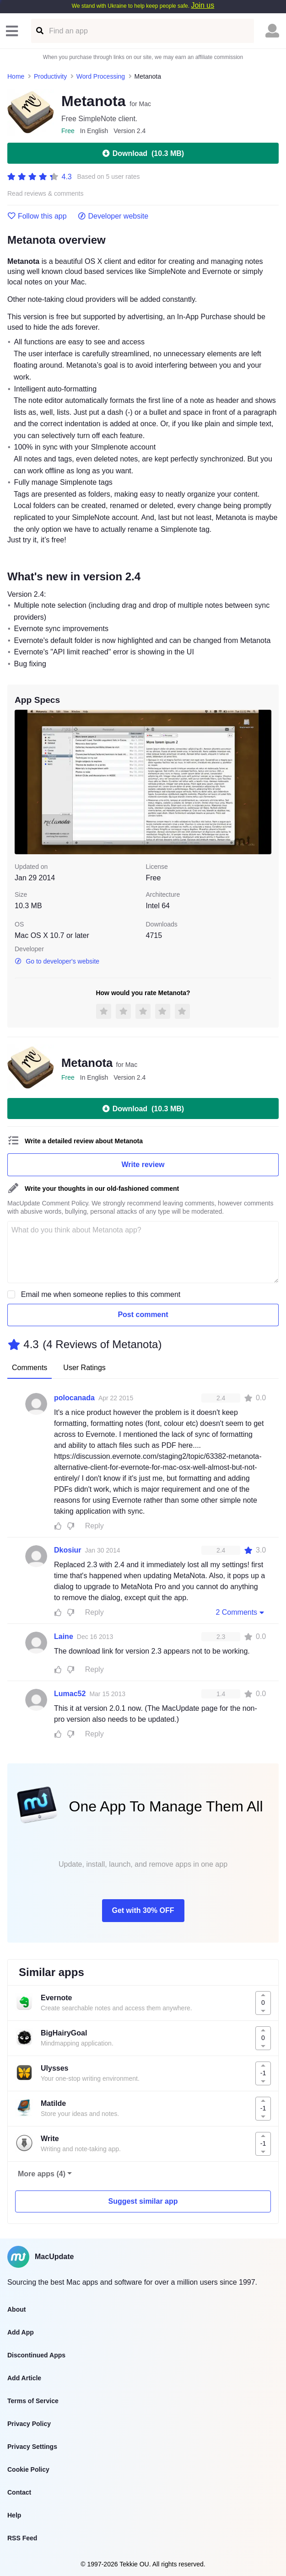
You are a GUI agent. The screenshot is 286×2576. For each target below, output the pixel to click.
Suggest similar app (143, 2201)
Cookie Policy (28, 2469)
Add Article (24, 2378)
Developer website (113, 216)
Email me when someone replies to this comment (101, 1294)
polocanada (74, 1398)
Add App (20, 2332)
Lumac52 (70, 1693)
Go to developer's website (57, 961)
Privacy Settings (32, 2446)
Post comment (143, 1314)
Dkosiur (67, 1550)
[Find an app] (39, 31)
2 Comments (241, 1612)
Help (14, 2515)
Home (15, 76)
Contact (19, 2492)
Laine (63, 1636)
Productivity (50, 76)
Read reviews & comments (45, 194)
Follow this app (37, 216)
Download (143, 153)
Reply (94, 1526)
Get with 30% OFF (143, 1910)
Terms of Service (33, 2401)
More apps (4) (41, 2174)
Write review (143, 1164)
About (16, 2309)
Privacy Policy (29, 2424)
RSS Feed (22, 2538)
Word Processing (100, 76)
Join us (202, 5)
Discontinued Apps (36, 2355)
